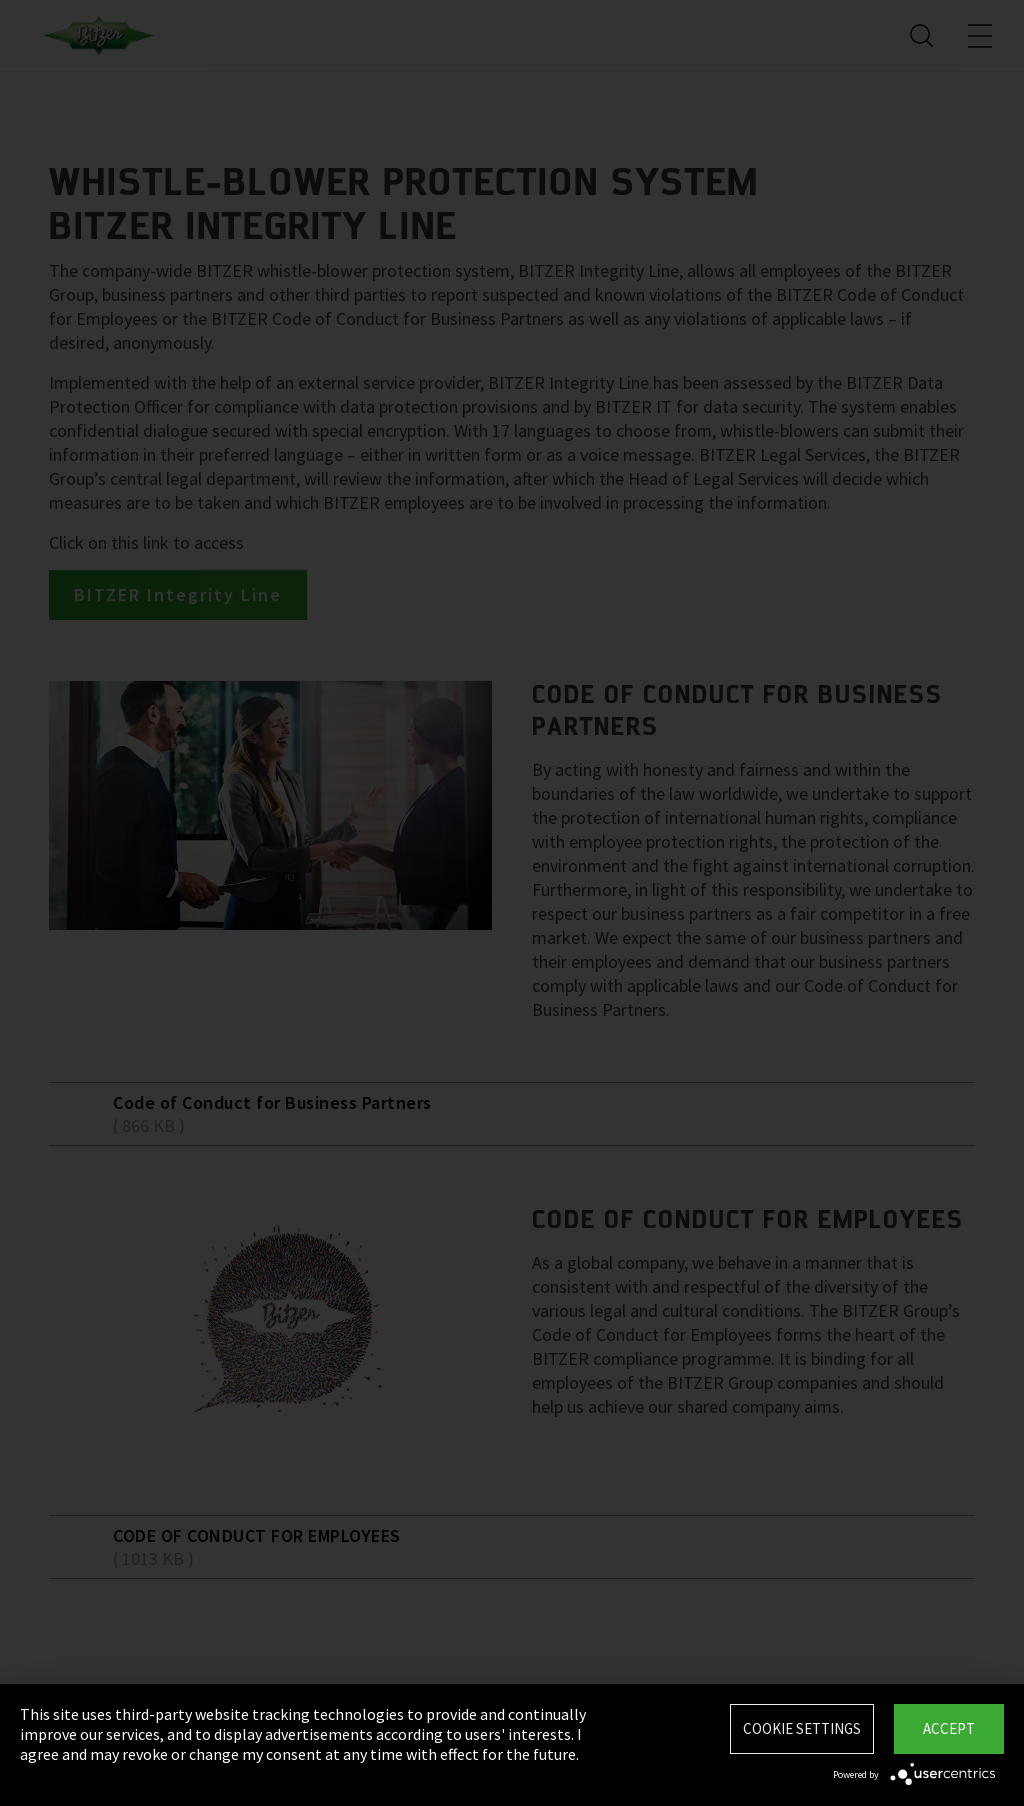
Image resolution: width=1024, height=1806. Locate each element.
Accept (949, 1728)
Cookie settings (802, 1728)
